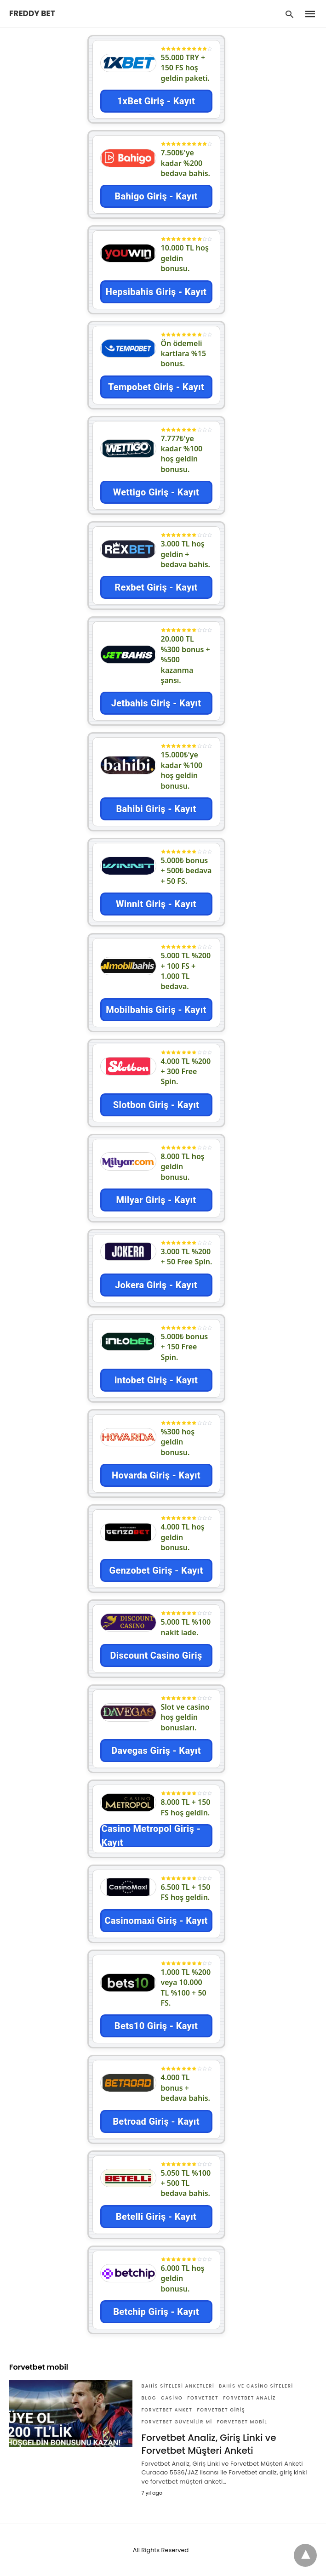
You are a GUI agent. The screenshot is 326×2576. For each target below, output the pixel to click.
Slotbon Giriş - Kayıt (156, 1104)
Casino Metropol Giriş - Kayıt (151, 1835)
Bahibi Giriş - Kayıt (156, 808)
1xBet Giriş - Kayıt (156, 101)
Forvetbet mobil (242, 2421)
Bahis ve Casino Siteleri (256, 2386)
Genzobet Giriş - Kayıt (156, 1570)
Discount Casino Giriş (156, 1655)
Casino (172, 2397)
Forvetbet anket (167, 2409)
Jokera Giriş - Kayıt (156, 1285)
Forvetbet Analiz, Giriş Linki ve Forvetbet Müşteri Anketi (209, 2444)
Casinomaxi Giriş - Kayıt (155, 1920)
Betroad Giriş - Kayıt (156, 2121)
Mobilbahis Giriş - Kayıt (156, 1009)
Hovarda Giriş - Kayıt (156, 1475)
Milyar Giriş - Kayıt (156, 1200)
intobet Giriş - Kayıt (156, 1380)
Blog (149, 2397)
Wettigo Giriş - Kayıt (156, 492)
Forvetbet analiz (249, 2397)
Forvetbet (202, 2397)
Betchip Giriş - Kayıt (156, 2311)
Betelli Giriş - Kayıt (156, 2216)
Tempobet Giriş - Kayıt (156, 386)
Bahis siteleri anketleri (178, 2386)
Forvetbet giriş (221, 2409)
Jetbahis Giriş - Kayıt (156, 703)
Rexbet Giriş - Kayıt (155, 587)
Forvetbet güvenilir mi (177, 2421)
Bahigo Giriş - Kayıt (155, 196)
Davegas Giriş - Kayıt (156, 1750)
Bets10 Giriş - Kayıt (156, 2025)
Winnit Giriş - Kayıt (156, 904)
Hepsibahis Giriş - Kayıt (156, 291)
